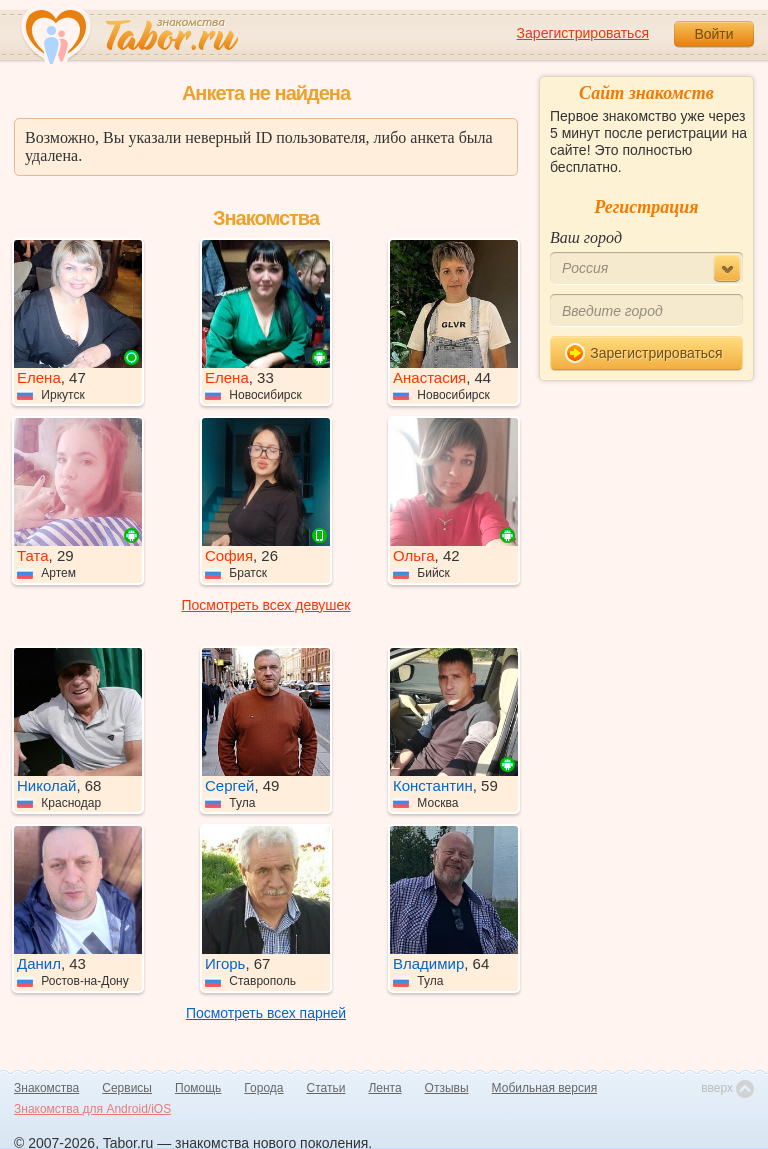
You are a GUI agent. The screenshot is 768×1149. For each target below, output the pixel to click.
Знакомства (46, 1088)
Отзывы (447, 1088)
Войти (713, 34)
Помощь (198, 1088)
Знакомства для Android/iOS (92, 1109)
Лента (384, 1088)
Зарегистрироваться (583, 33)
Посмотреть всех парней (266, 1013)
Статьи (326, 1088)
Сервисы (127, 1088)
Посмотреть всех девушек (266, 605)
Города (263, 1088)
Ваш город (586, 237)
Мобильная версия (545, 1088)
